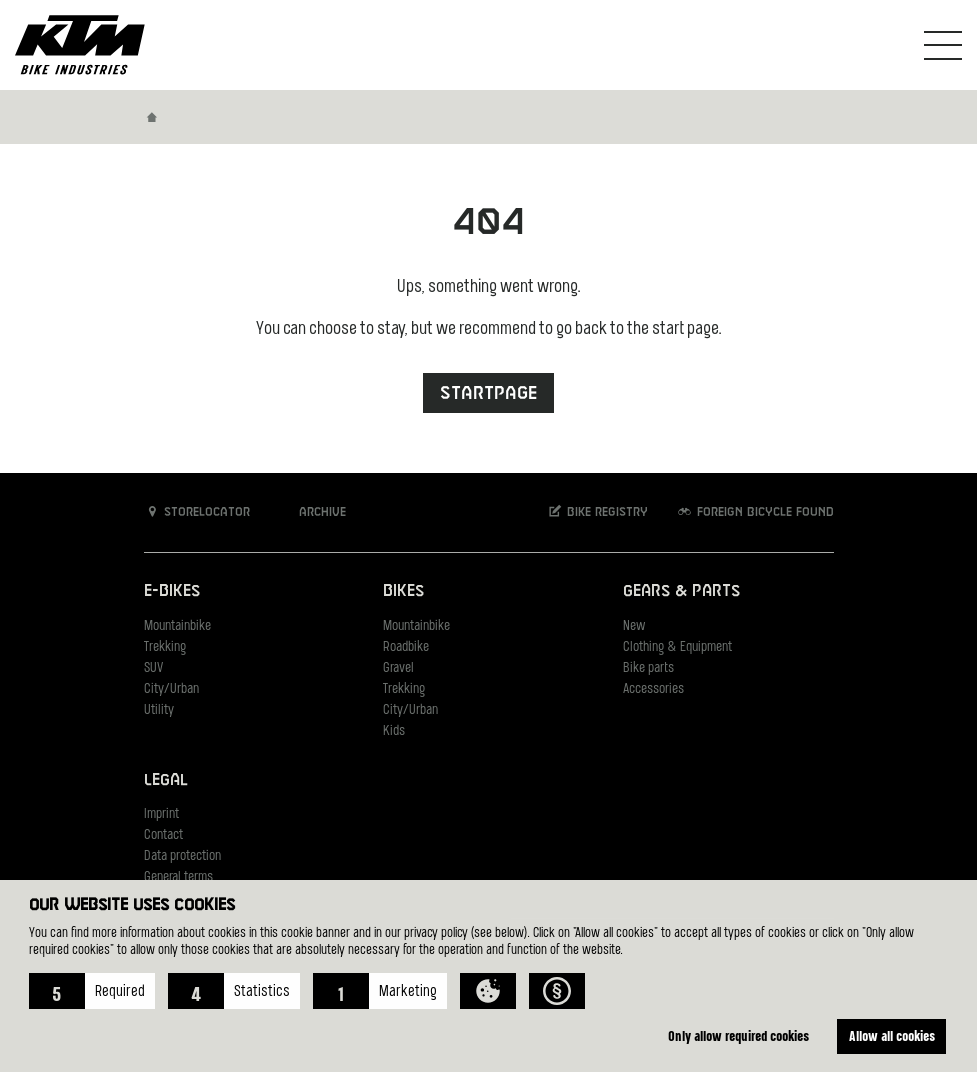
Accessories (653, 689)
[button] (92, 991)
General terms (178, 877)
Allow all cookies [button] (892, 1035)
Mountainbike (177, 626)
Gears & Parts (681, 591)
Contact (163, 835)
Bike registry (597, 511)
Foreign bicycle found (755, 511)
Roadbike (406, 647)
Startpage (488, 393)
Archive (312, 511)
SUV (153, 668)
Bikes (403, 591)
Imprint (161, 814)
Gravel (398, 668)
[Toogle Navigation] (943, 45)
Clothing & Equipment (677, 647)
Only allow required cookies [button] (738, 1035)
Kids (394, 731)
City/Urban (171, 689)
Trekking (165, 647)
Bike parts (648, 668)
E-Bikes (172, 591)
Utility (159, 710)
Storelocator (197, 511)
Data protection (182, 856)
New (634, 626)
